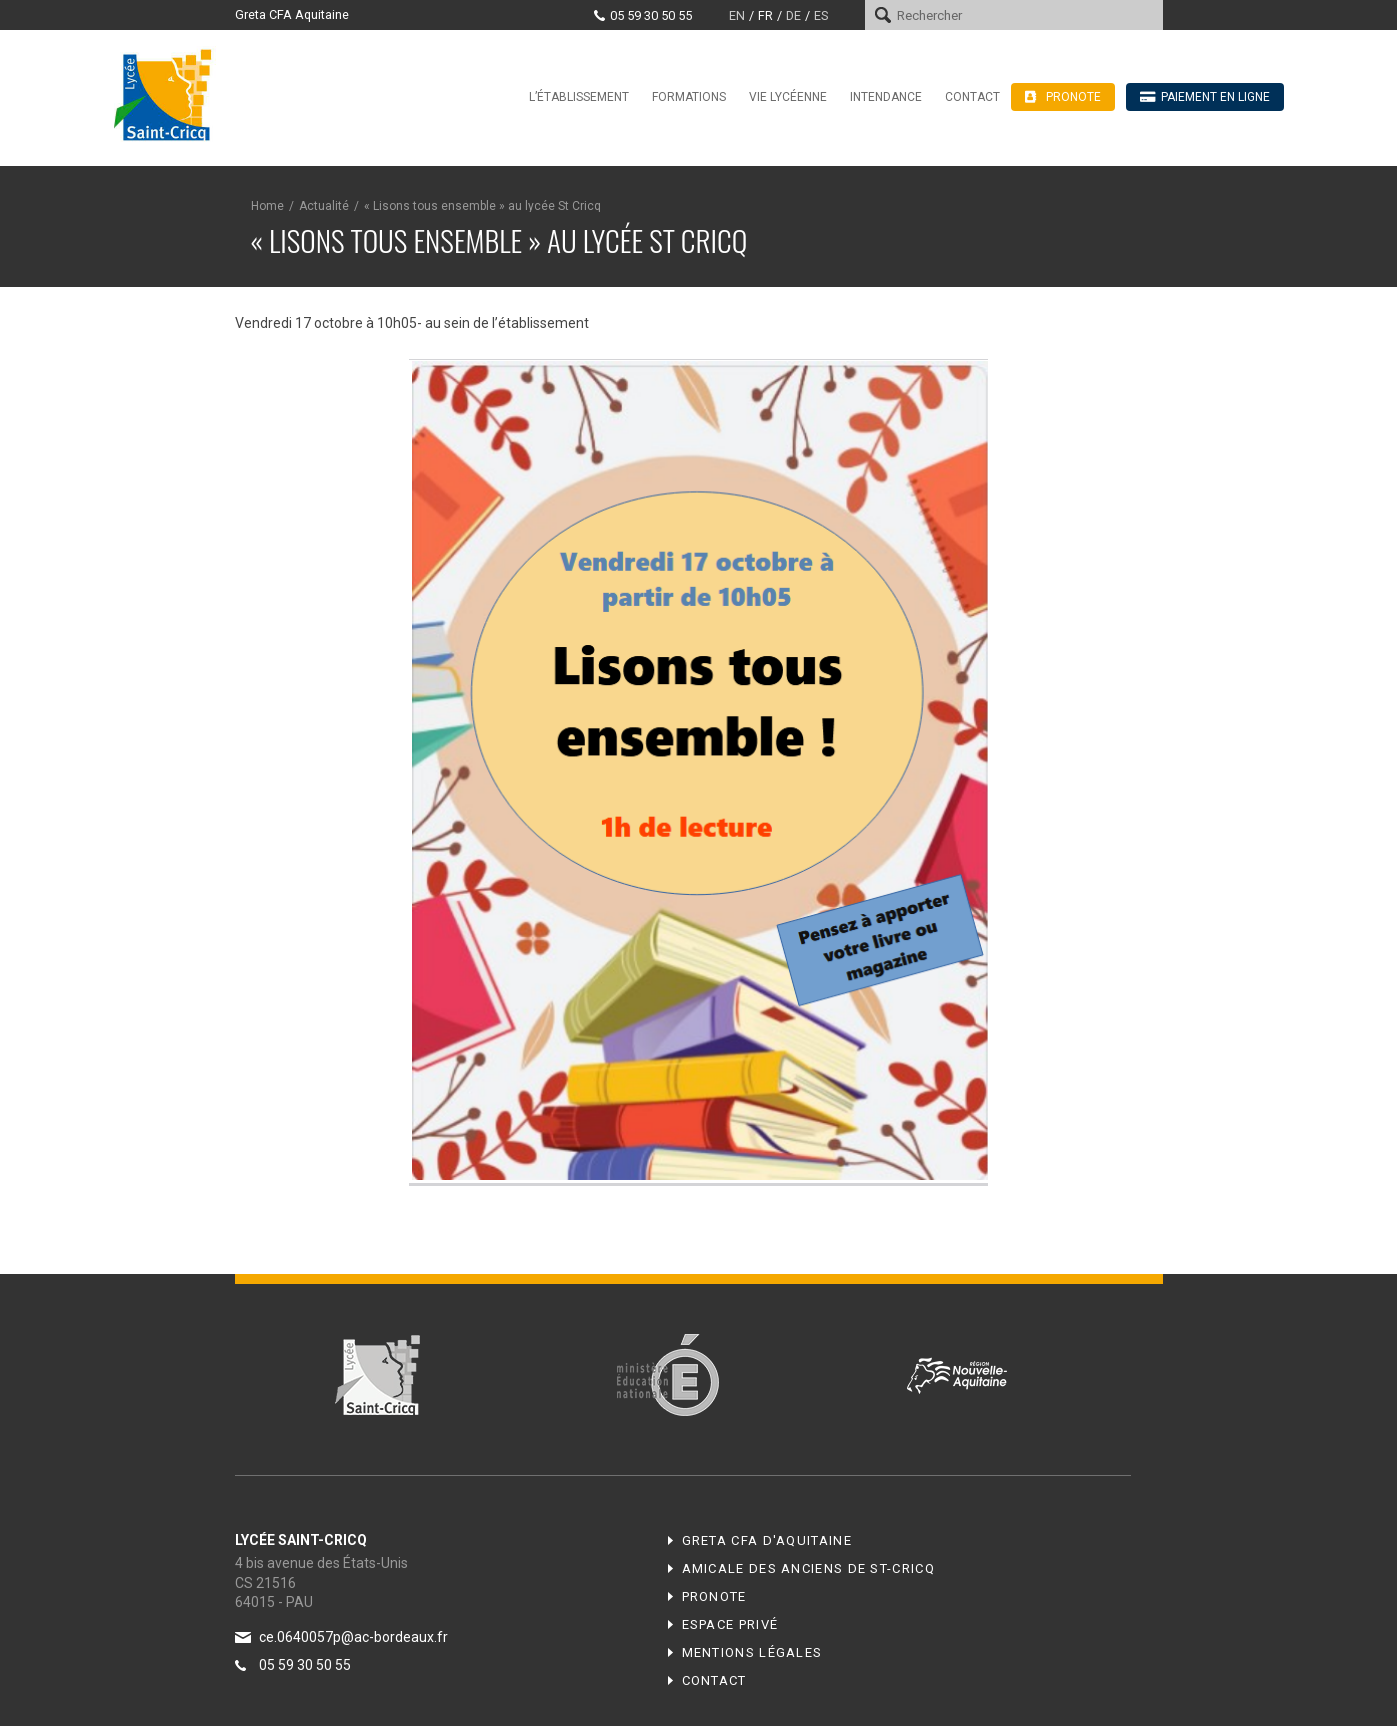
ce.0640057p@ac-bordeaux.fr (353, 1637)
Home (267, 206)
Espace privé (730, 1624)
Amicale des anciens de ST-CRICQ (808, 1568)
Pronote (714, 1596)
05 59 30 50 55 (651, 15)
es (821, 15)
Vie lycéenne (788, 97)
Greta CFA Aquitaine (292, 14)
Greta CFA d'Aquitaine (767, 1540)
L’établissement (579, 97)
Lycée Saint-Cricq (169, 94)
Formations (689, 97)
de (793, 15)
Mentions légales (752, 1652)
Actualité (324, 206)
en (737, 15)
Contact (972, 97)
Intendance (886, 97)
